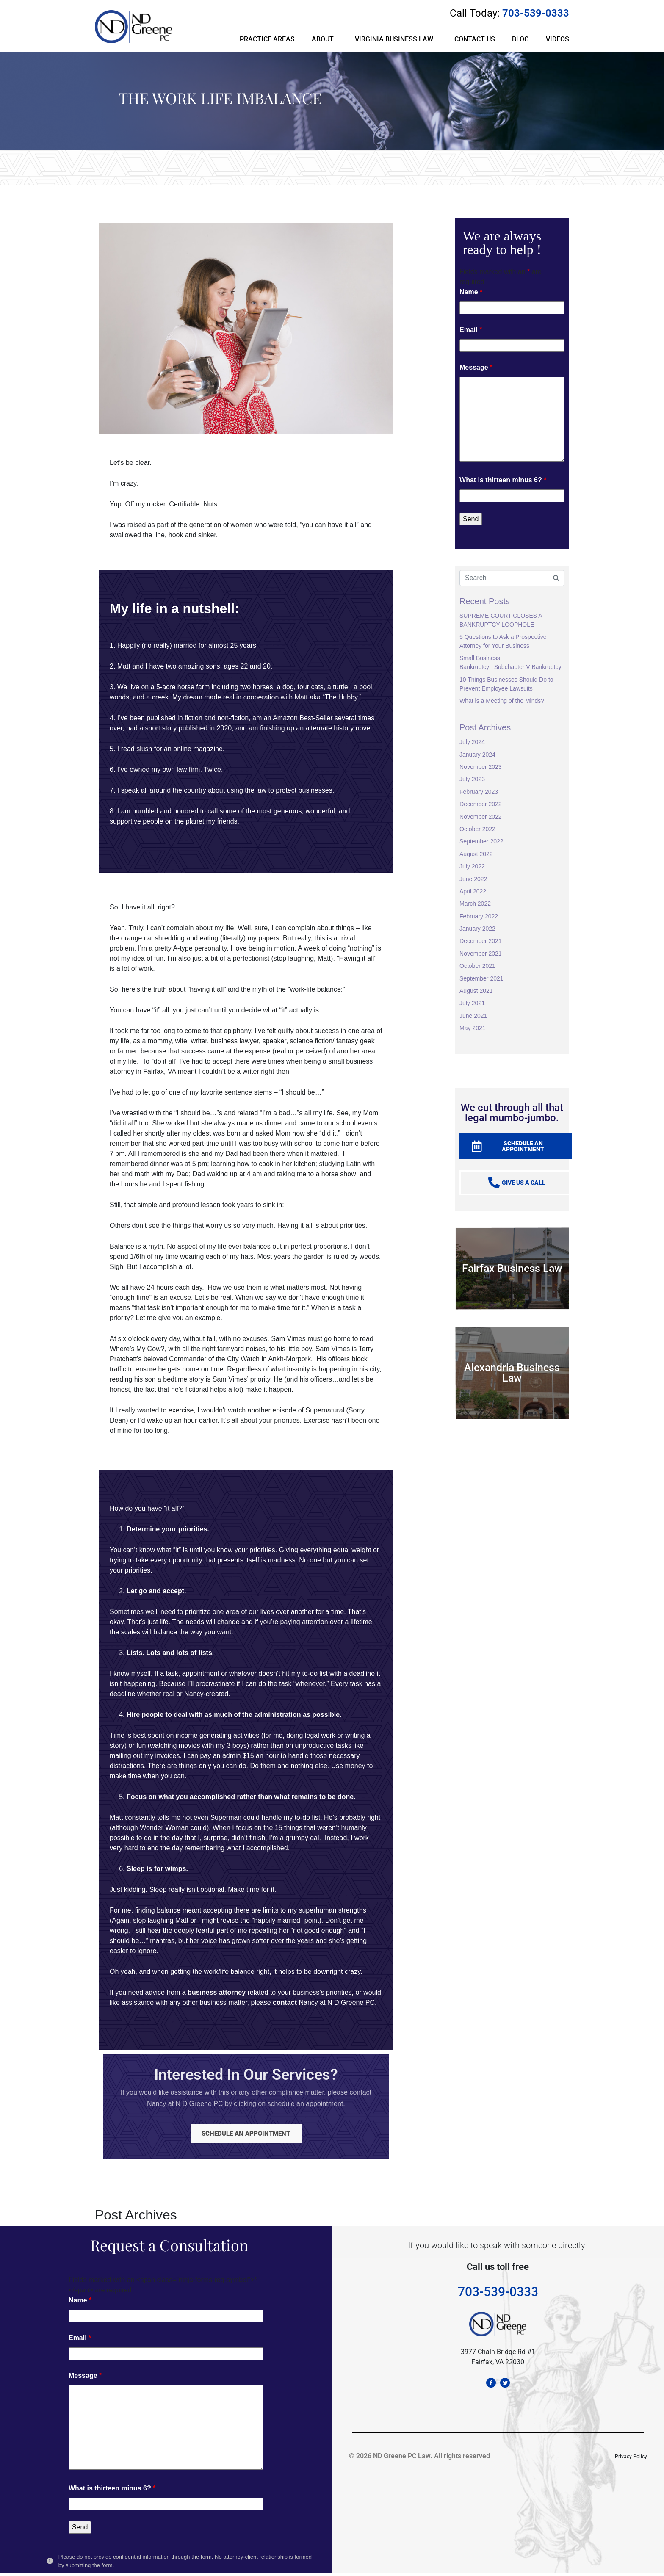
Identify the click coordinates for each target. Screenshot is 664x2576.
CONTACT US (474, 39)
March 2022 (475, 903)
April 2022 (472, 891)
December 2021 (480, 940)
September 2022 (481, 841)
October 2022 (477, 829)
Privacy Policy (631, 2462)
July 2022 (472, 866)
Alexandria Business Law (512, 1372)
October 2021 (477, 965)
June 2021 (473, 1015)
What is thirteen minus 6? (502, 480)
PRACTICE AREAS (267, 39)
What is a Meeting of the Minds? (501, 700)
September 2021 (481, 978)
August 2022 (476, 854)
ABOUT (323, 39)
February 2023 (478, 791)
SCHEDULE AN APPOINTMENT (246, 2135)
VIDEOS (557, 39)
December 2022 (480, 804)
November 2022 (480, 816)
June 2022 (473, 879)
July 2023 (472, 779)
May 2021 (472, 1028)
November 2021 (480, 953)
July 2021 (472, 1003)
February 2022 (478, 916)
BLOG (520, 39)
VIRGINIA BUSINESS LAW (394, 39)
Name (470, 292)
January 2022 (477, 928)
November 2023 (480, 766)
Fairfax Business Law (512, 1268)
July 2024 (472, 741)
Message (475, 367)
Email (470, 329)
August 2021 (476, 990)
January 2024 (477, 754)
